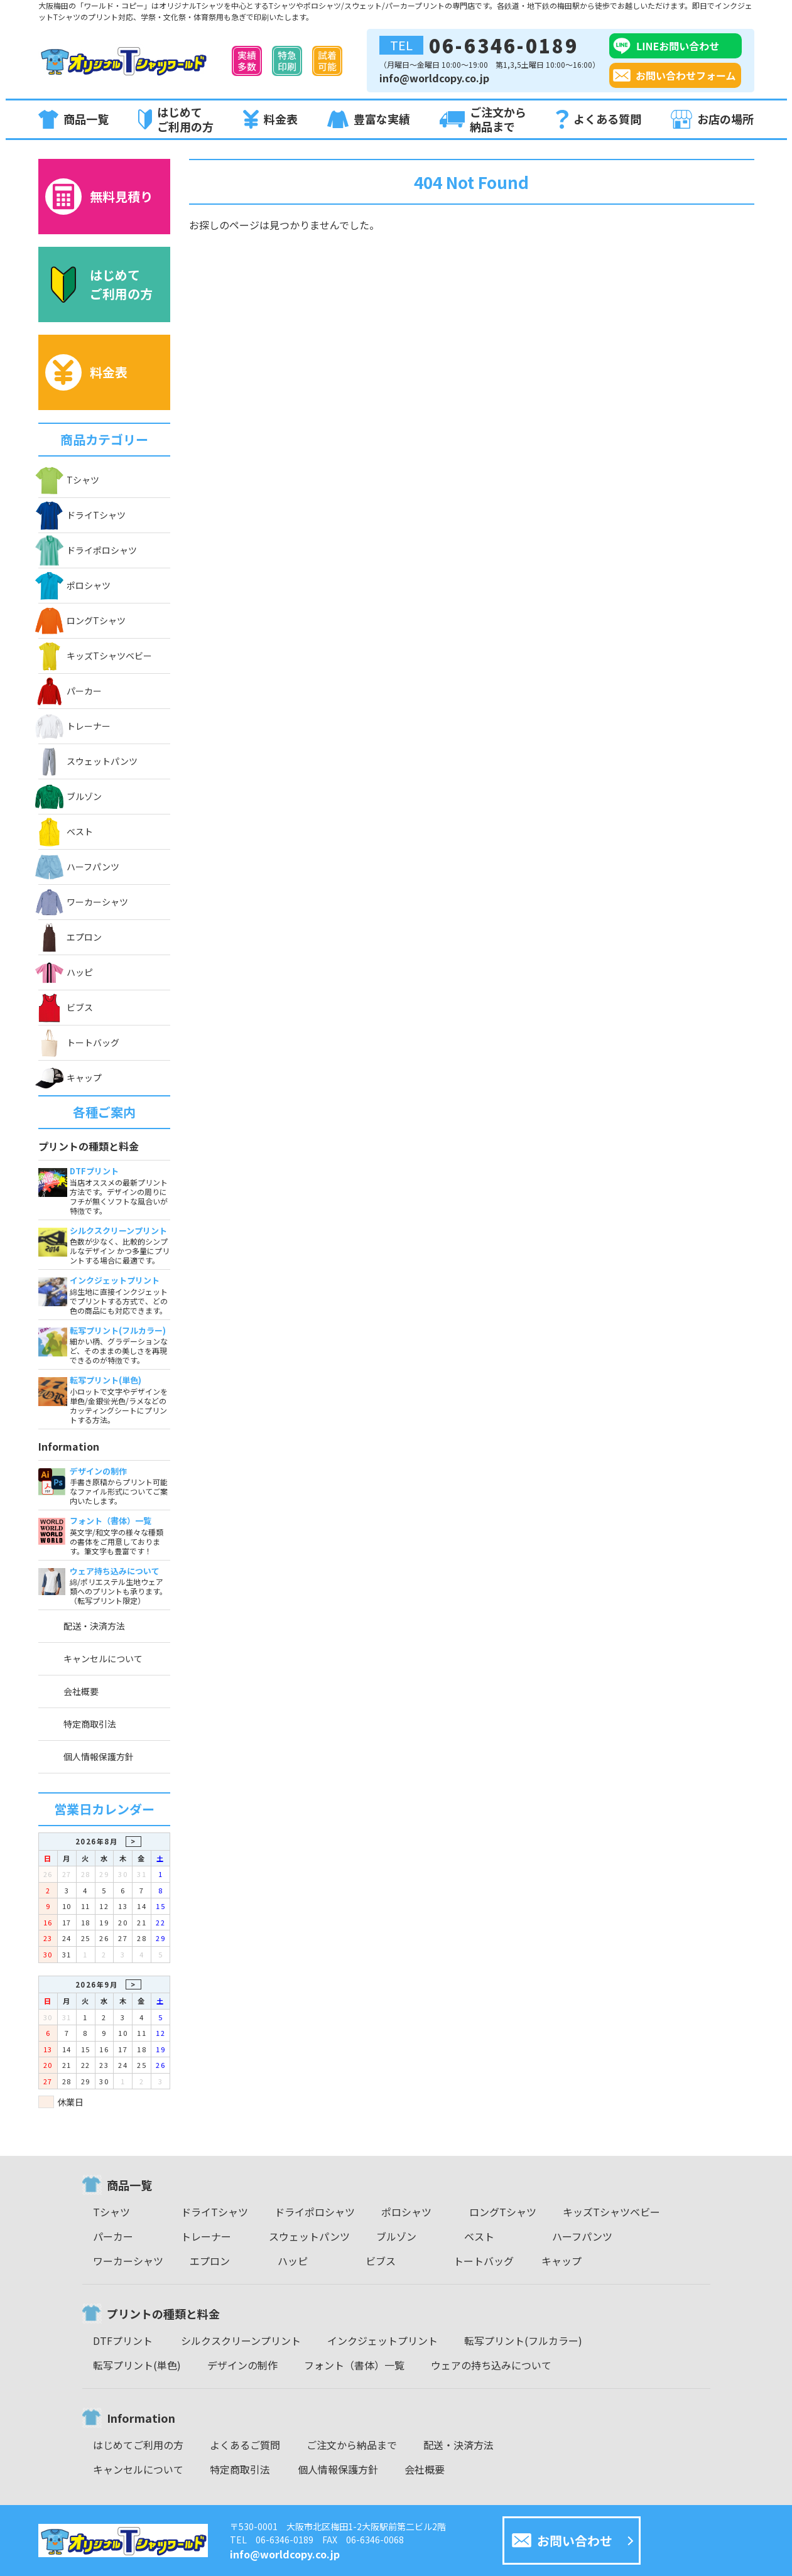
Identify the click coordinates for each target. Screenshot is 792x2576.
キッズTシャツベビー (95, 656)
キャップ (70, 1078)
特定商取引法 (89, 1724)
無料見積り (99, 196)
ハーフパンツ (78, 867)
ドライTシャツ (82, 515)
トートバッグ (78, 1043)
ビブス (65, 1007)
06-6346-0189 (478, 45)
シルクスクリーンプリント (241, 2340)
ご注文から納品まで (483, 119)
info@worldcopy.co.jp (434, 77)
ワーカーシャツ (83, 902)
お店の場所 (712, 119)
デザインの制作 (242, 2365)
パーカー (70, 691)
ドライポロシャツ (87, 550)
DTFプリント (123, 2340)
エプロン (70, 937)
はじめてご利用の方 (176, 119)
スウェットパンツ (88, 761)
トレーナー (74, 726)
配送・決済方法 (94, 1626)
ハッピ (65, 972)
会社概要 (81, 1691)
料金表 (270, 119)
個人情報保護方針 (98, 1756)
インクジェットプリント (382, 2340)
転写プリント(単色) (137, 2365)
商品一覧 (73, 119)
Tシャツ (68, 480)
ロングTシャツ (82, 620)
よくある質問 (598, 119)
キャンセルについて (103, 1658)
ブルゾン (70, 796)
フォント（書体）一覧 (354, 2365)
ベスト (65, 832)
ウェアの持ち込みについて (491, 2365)
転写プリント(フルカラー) (523, 2340)
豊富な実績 (368, 120)
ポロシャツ (74, 585)
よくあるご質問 (245, 2444)
